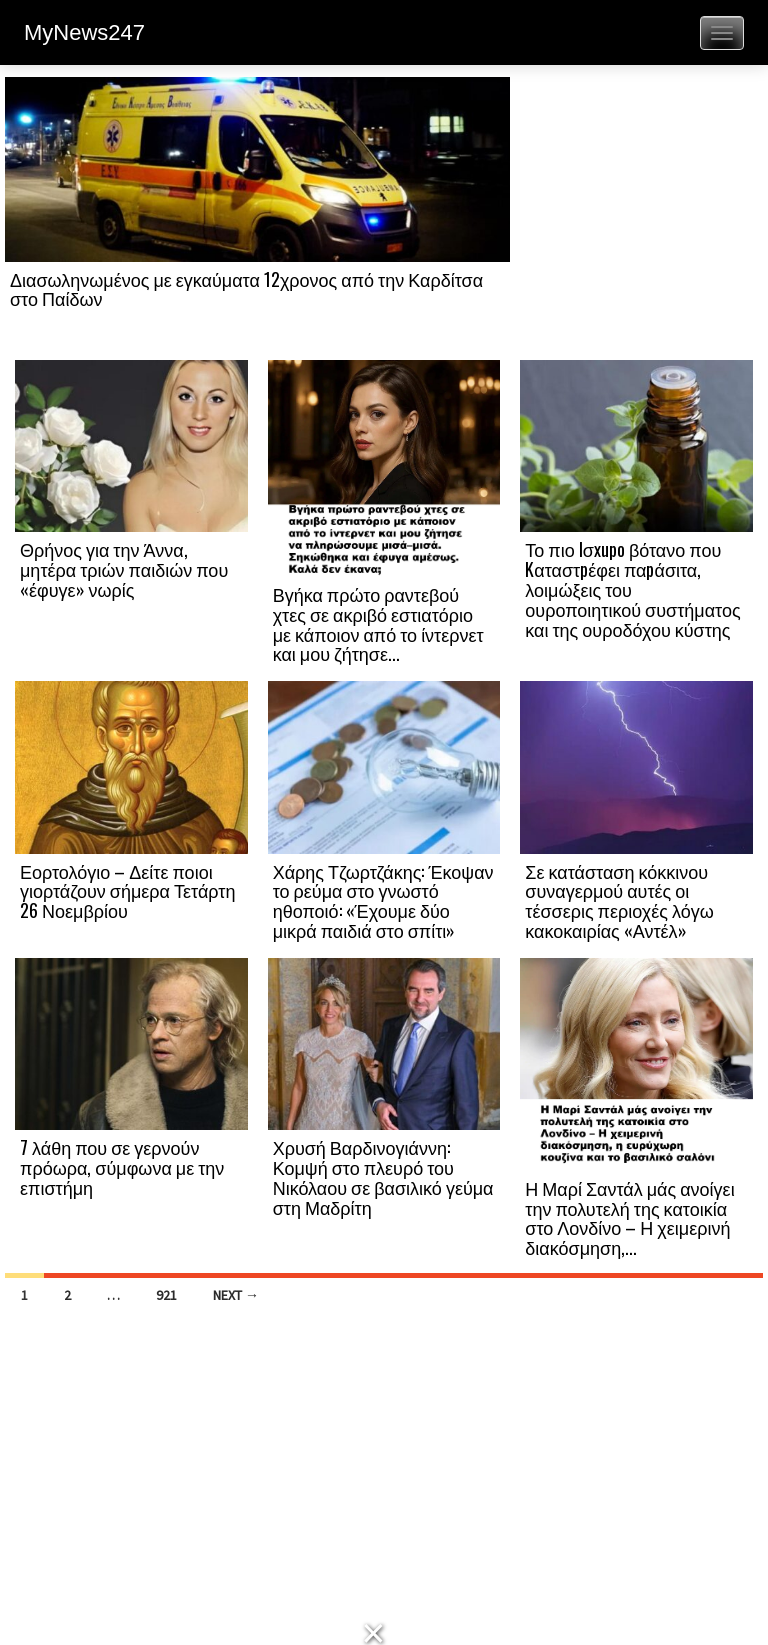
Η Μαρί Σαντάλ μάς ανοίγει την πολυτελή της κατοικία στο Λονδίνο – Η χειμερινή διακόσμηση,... (629, 1217)
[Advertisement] (636, 217)
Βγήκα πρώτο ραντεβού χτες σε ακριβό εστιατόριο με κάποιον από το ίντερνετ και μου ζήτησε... (378, 623)
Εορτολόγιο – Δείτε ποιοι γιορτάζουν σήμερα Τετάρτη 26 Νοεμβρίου (127, 891)
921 (166, 1295)
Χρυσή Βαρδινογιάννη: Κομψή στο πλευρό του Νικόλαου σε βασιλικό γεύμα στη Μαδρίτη (383, 1176)
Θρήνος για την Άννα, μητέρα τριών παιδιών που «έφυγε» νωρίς (124, 569)
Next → (236, 1295)
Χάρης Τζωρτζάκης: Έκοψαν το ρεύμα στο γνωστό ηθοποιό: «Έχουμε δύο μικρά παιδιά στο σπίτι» (383, 900)
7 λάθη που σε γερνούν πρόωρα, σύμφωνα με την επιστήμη (122, 1167)
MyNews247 (84, 32)
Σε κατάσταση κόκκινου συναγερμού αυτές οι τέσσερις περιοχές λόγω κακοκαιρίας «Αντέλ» (619, 900)
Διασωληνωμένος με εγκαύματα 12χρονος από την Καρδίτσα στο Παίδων (246, 289)
